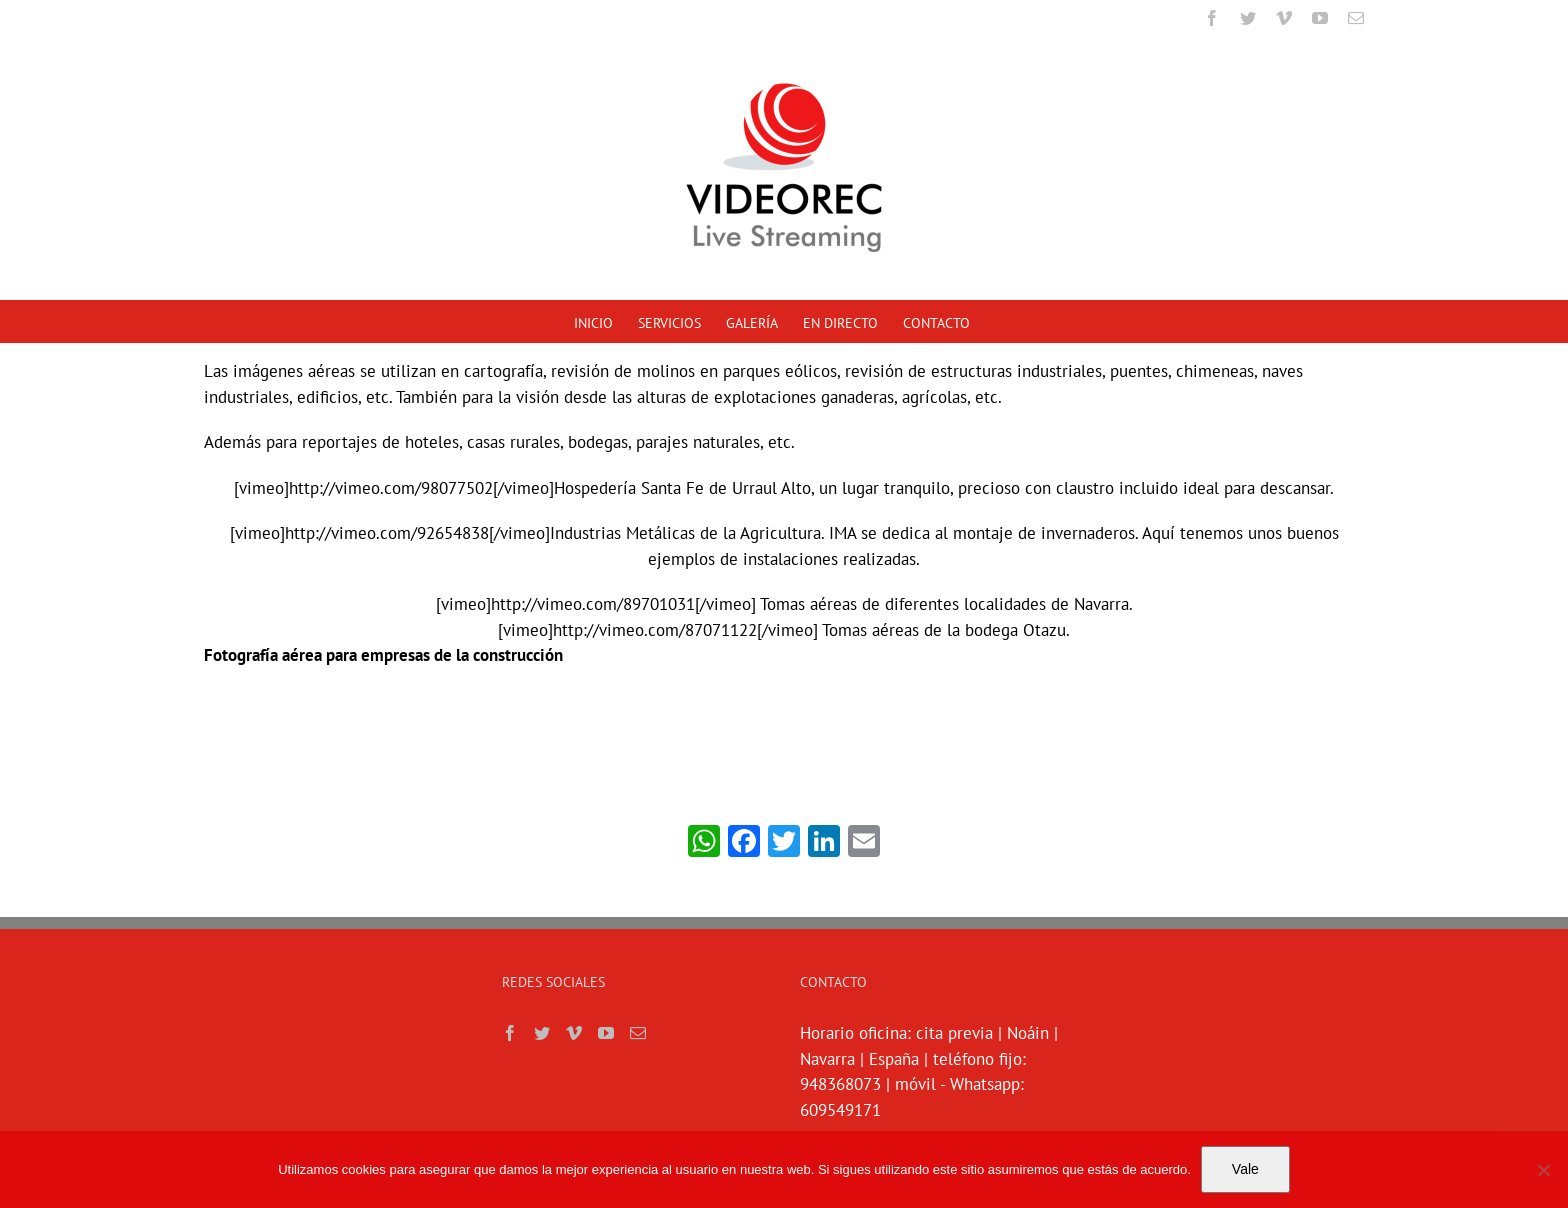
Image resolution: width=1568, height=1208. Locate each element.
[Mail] (634, 1033)
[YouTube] (602, 1033)
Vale (1245, 1169)
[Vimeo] (570, 1033)
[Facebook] (506, 1033)
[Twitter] (538, 1033)
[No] (1543, 1170)
